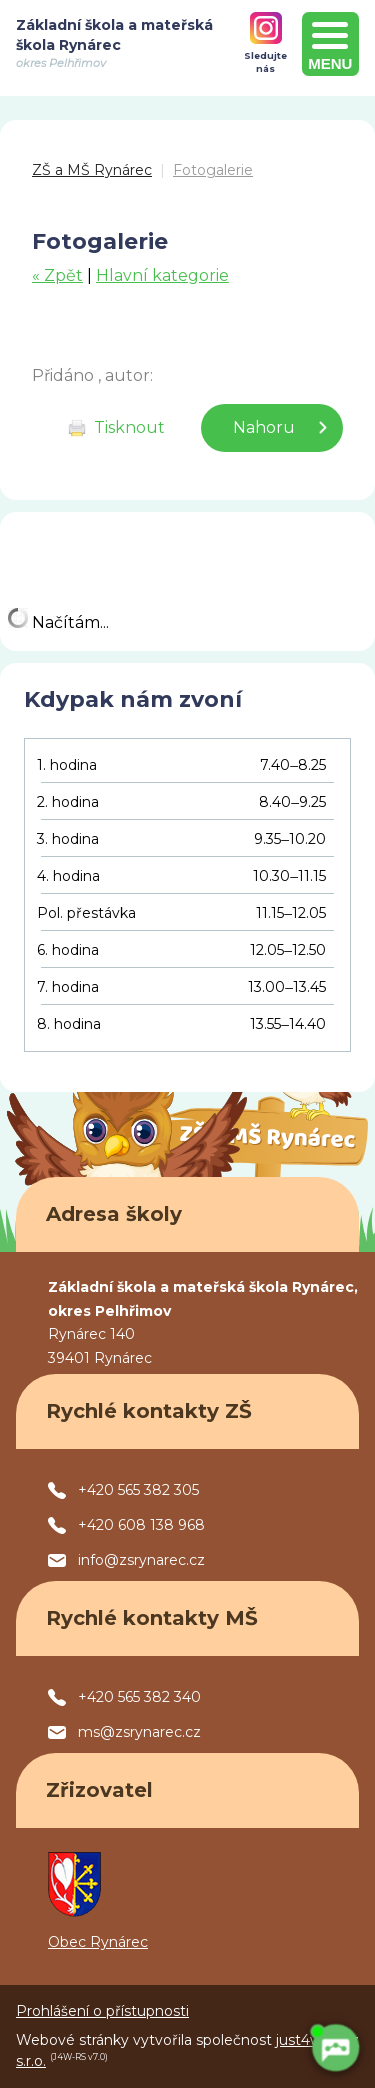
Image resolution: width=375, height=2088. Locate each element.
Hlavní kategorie (162, 275)
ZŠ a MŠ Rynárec (92, 170)
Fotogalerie (213, 170)
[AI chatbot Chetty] (335, 2048)
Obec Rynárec (98, 1942)
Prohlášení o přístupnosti (102, 2011)
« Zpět (57, 275)
